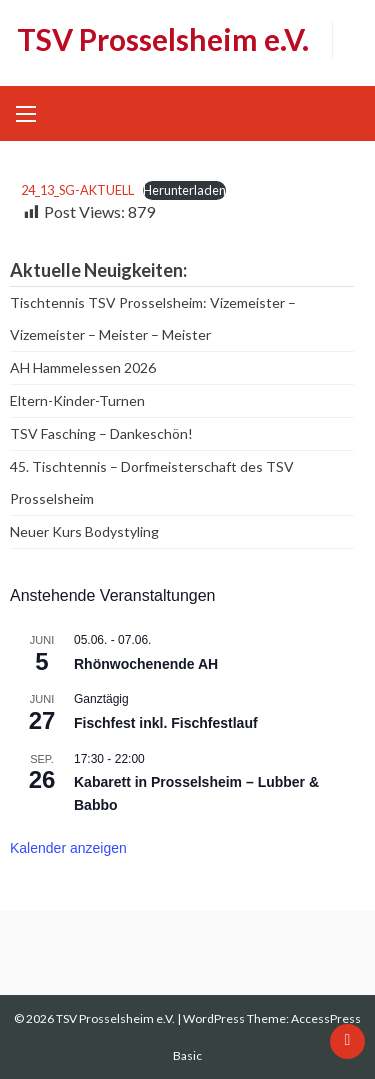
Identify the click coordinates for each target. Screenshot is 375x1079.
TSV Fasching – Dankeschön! (101, 433)
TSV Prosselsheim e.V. (163, 39)
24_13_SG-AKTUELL (77, 190)
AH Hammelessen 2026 (83, 367)
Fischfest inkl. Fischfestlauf (166, 723)
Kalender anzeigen (68, 848)
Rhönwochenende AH (146, 664)
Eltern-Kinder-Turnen (77, 400)
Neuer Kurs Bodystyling (84, 531)
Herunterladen (184, 190)
